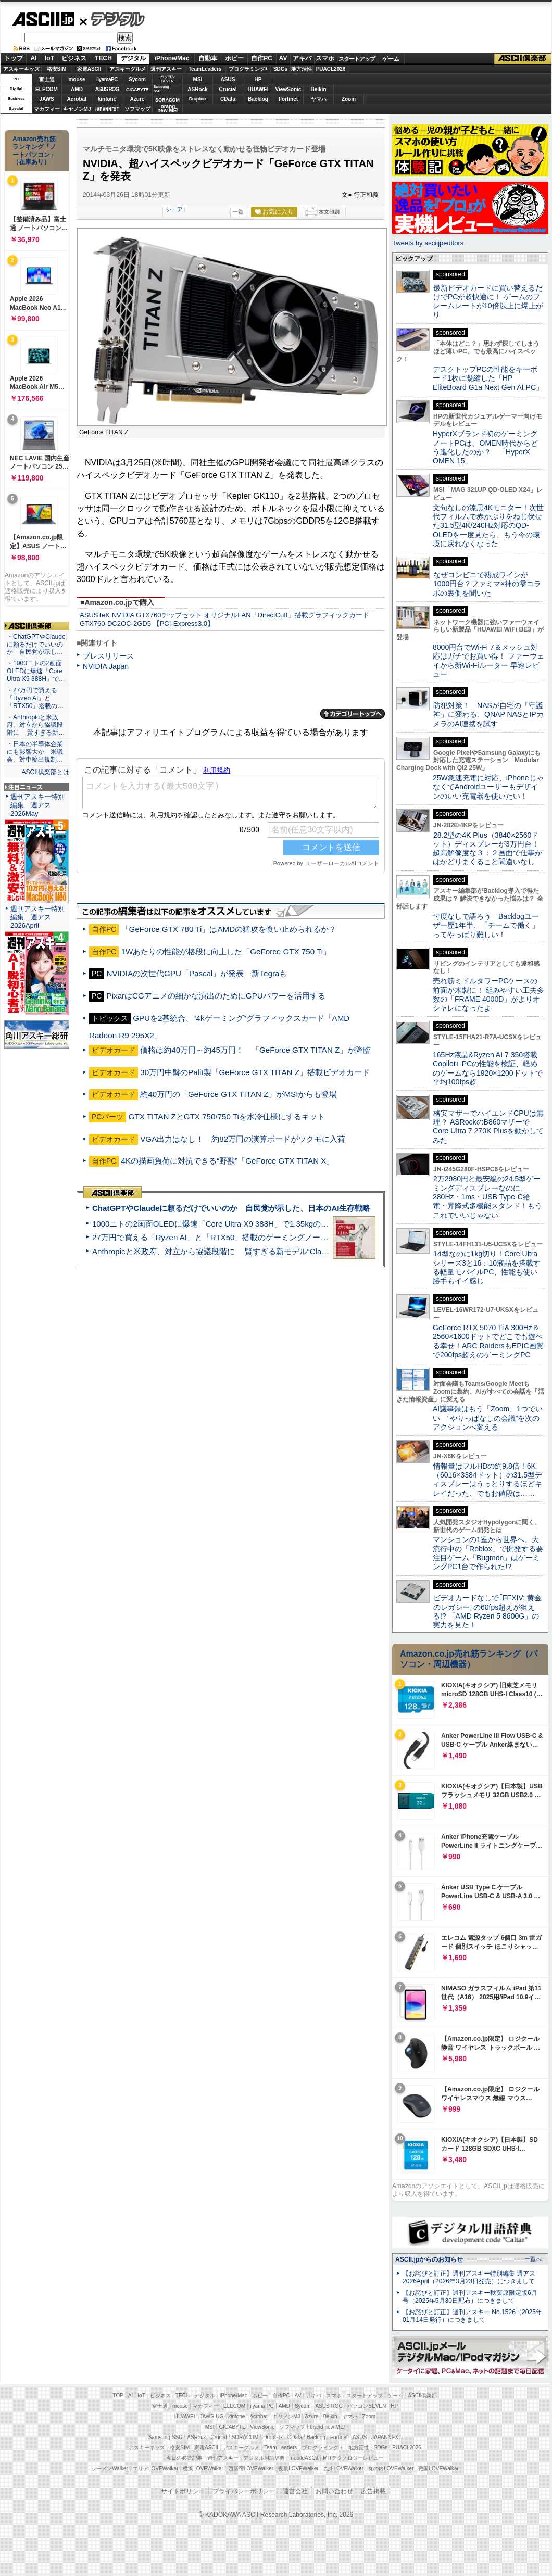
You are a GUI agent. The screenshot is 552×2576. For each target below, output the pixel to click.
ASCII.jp (42, 19)
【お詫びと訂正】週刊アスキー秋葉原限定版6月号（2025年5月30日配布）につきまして (470, 2296)
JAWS (46, 99)
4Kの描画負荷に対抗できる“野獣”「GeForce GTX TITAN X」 (227, 1160)
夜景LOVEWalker (298, 2468)
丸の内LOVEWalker (390, 2468)
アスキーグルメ (127, 69)
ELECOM (46, 89)
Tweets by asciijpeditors (427, 243)
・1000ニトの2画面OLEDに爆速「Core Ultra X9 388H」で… (36, 671)
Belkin (318, 89)
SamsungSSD (161, 89)
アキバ (302, 58)
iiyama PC (262, 2406)
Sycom (137, 79)
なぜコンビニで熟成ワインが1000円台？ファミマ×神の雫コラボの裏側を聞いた (487, 584)
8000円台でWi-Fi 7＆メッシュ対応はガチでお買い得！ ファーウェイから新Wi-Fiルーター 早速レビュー (488, 660)
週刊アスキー (166, 69)
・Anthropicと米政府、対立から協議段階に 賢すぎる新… (36, 725)
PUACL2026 (331, 69)
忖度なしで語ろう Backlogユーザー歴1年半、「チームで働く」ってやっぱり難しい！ (486, 925)
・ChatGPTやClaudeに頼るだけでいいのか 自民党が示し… (36, 644)
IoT (49, 58)
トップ (13, 58)
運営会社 (295, 2491)
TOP (118, 2395)
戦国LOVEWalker (438, 2468)
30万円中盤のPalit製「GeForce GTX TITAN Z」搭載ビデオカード (255, 1072)
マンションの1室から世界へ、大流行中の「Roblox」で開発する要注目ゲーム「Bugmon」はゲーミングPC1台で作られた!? (488, 1553)
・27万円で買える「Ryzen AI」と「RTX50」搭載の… (35, 698)
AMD (77, 89)
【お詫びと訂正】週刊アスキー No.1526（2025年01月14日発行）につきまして (472, 2316)
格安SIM (57, 69)
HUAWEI (258, 89)
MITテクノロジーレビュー (353, 2458)
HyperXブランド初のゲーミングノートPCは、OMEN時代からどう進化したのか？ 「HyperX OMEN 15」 (485, 447)
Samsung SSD (165, 2437)
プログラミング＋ (323, 2448)
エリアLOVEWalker (155, 2468)
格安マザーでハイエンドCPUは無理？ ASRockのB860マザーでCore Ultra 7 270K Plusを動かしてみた (488, 1126)
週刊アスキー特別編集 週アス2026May (37, 805)
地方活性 (301, 69)
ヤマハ (319, 99)
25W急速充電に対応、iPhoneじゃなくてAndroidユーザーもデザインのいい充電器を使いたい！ (488, 787)
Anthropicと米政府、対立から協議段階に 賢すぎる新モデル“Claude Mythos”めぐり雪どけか (255, 1251)
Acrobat (77, 99)
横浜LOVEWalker (203, 2468)
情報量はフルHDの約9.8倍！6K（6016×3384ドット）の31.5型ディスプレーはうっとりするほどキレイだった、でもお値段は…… (487, 1479)
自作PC (261, 58)
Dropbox (198, 99)
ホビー (234, 58)
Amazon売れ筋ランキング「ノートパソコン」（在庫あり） (34, 150)
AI (34, 58)
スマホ (325, 58)
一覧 (238, 212)
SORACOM (245, 2437)
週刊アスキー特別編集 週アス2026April (37, 917)
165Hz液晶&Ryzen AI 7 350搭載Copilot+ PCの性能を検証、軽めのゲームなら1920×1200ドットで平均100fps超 (488, 1068)
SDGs (280, 69)
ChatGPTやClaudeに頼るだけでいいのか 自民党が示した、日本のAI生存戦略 (231, 1208)
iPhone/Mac (172, 58)
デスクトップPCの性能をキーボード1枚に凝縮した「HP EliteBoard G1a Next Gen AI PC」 (488, 378)
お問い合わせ (334, 2491)
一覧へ (533, 2259)
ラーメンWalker (109, 2468)
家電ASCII (89, 69)
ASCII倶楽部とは (45, 772)
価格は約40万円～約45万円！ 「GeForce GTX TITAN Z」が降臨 (255, 1049)
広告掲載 (373, 2491)
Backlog (258, 99)
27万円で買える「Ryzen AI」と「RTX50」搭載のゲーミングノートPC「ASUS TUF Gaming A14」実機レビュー (288, 1237)
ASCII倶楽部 (523, 59)
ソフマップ (137, 109)
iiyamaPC (107, 79)
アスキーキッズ (21, 69)
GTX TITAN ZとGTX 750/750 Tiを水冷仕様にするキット (227, 1116)
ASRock (197, 89)
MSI (198, 79)
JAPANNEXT (107, 109)
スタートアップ (356, 59)
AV (283, 58)
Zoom (349, 99)
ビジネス (73, 58)
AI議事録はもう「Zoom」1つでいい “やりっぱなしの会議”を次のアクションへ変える (488, 1418)
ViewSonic (288, 89)
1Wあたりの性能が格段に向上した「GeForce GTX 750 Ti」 (226, 951)
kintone (107, 99)
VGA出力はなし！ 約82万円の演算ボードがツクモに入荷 (242, 1138)
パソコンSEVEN (167, 79)
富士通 (47, 79)
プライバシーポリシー (243, 2491)
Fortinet (288, 99)
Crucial (228, 89)
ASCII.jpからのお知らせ (429, 2259)
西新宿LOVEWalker (250, 2468)
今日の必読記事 (184, 2458)
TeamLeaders (205, 69)
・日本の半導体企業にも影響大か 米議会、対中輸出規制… (35, 751)
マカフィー (47, 109)
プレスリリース (108, 656)
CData (227, 99)
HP (258, 79)
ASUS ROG (107, 89)
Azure (137, 99)
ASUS (228, 79)
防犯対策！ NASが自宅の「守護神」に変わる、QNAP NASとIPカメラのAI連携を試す (488, 714)
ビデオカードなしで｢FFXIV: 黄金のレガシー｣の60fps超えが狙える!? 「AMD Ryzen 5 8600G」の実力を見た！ (487, 1611)
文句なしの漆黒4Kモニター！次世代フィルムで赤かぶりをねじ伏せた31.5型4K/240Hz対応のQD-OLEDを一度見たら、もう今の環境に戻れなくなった (488, 525)
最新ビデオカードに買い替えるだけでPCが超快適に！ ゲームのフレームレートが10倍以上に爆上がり (488, 301)
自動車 (207, 58)
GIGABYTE (137, 89)
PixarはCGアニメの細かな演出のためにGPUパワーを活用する (216, 995)
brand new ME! (327, 2427)
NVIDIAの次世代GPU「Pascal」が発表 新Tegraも (197, 973)
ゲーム (390, 59)
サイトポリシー (183, 2491)
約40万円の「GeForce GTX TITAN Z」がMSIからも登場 (238, 1094)
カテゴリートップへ (352, 714)
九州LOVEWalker (343, 2468)
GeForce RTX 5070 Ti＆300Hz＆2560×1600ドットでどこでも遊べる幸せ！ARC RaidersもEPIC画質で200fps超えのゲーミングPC (488, 1341)
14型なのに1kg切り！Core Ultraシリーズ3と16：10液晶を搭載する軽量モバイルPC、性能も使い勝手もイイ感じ (487, 1267)
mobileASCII (304, 2458)
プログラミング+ (248, 69)
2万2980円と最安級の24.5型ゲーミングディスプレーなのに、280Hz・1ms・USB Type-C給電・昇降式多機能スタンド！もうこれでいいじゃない (487, 1197)
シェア (174, 209)
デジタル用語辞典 (264, 2458)
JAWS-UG (211, 2416)
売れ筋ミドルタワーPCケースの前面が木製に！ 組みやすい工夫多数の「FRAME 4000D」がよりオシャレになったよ (488, 994)
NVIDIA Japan (106, 666)
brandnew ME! (168, 109)
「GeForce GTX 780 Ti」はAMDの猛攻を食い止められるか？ (229, 929)
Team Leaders (280, 2448)
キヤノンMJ (77, 109)
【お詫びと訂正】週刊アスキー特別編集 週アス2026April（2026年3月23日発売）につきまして (469, 2277)
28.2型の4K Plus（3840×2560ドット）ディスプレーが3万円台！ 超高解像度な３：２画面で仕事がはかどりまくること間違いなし (487, 848)
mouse (76, 79)
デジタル (112, 19)
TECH (103, 58)
